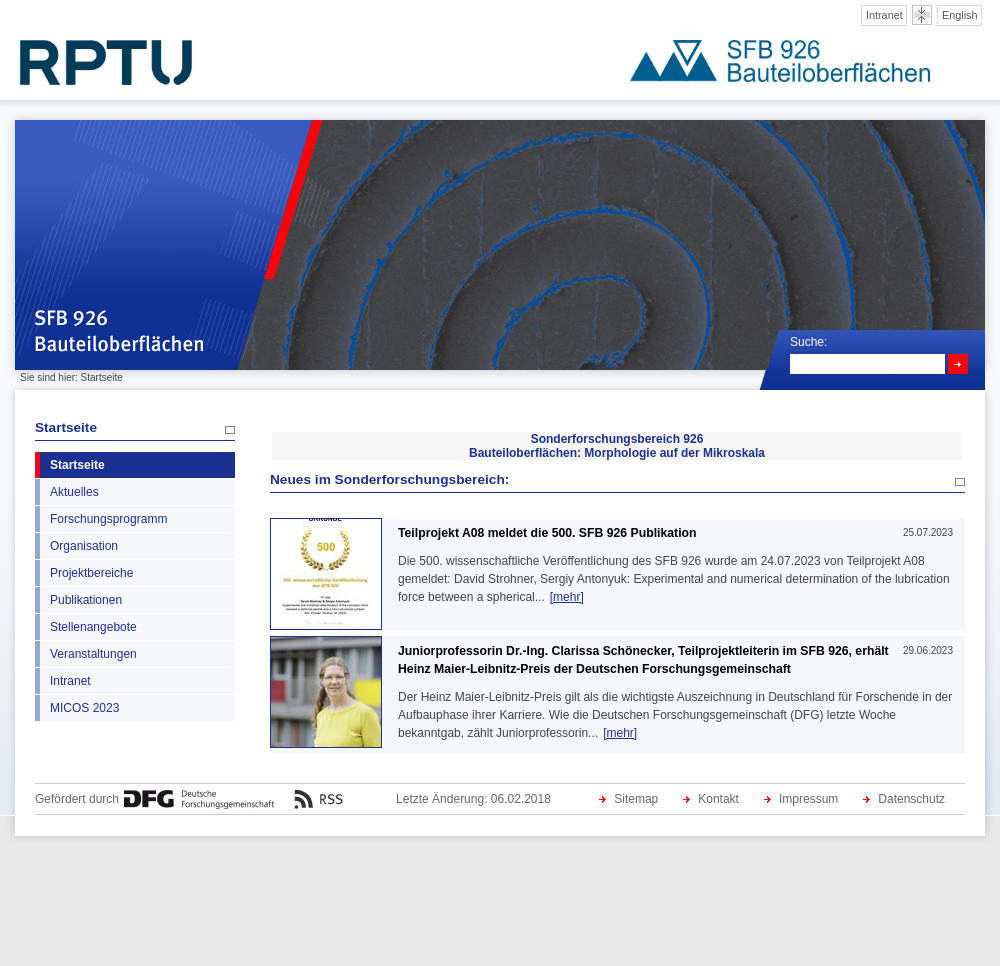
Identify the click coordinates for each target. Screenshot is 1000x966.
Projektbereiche (91, 573)
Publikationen (86, 600)
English (960, 15)
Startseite (66, 427)
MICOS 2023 (84, 708)
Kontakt (718, 799)
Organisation (84, 546)
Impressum (808, 799)
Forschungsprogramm (108, 519)
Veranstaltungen (93, 654)
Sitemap (636, 799)
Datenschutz (911, 799)
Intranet (884, 15)
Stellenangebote (93, 627)
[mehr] (567, 597)
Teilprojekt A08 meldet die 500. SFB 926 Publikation (547, 533)
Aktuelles (74, 492)
